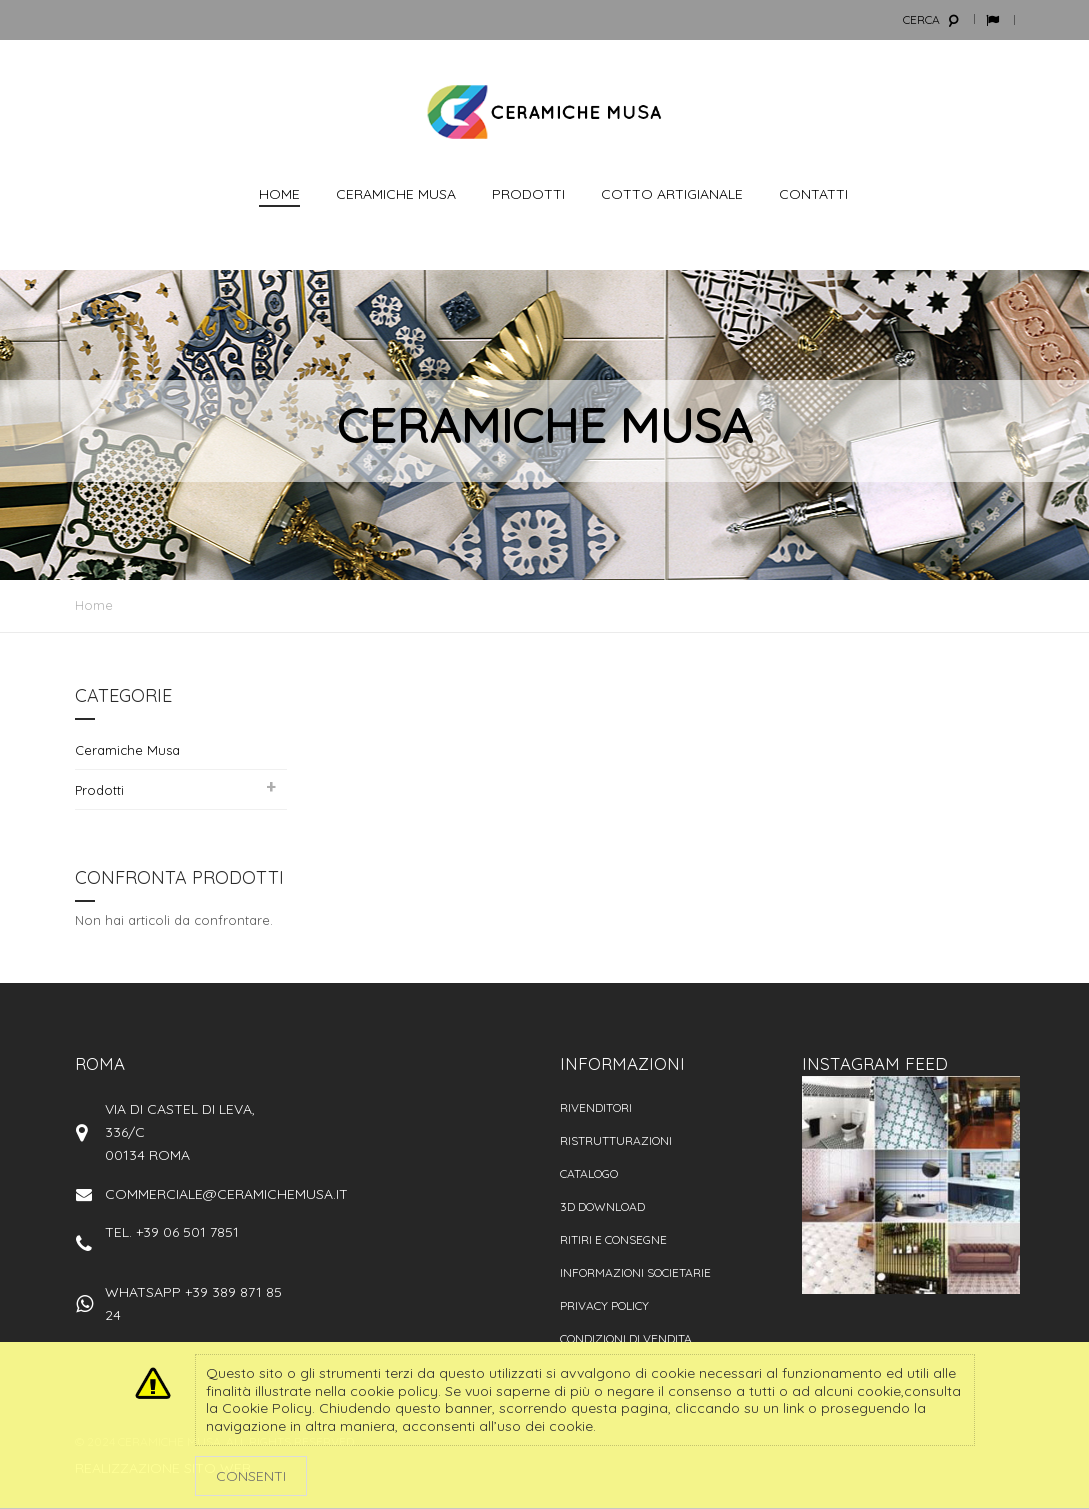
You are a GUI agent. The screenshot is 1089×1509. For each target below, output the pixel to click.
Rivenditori (596, 1107)
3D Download (602, 1206)
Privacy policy (604, 1305)
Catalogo (589, 1173)
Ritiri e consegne (613, 1239)
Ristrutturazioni (616, 1140)
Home (94, 605)
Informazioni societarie (635, 1272)
